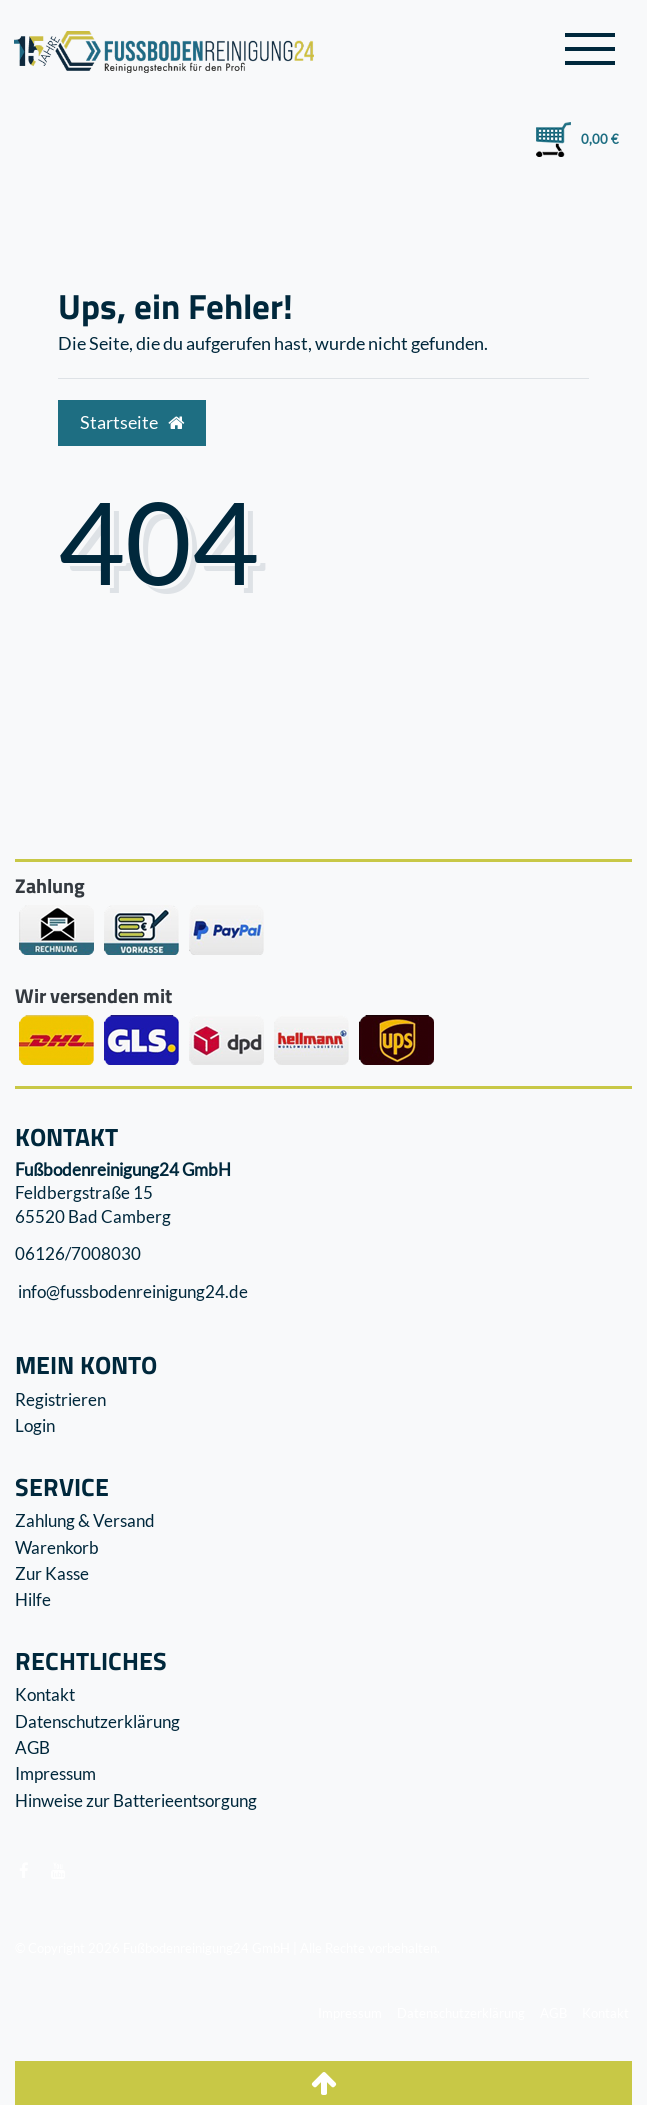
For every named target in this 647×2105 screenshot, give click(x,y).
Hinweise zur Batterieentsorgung (136, 1800)
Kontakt (45, 1694)
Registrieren (60, 1399)
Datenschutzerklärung (97, 1721)
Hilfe (33, 1599)
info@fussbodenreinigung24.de (131, 1291)
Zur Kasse (52, 1573)
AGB (32, 1747)
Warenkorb (57, 1547)
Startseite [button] (132, 422)
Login (35, 1425)
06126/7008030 (78, 1253)
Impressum (55, 1773)
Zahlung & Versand (85, 1520)
